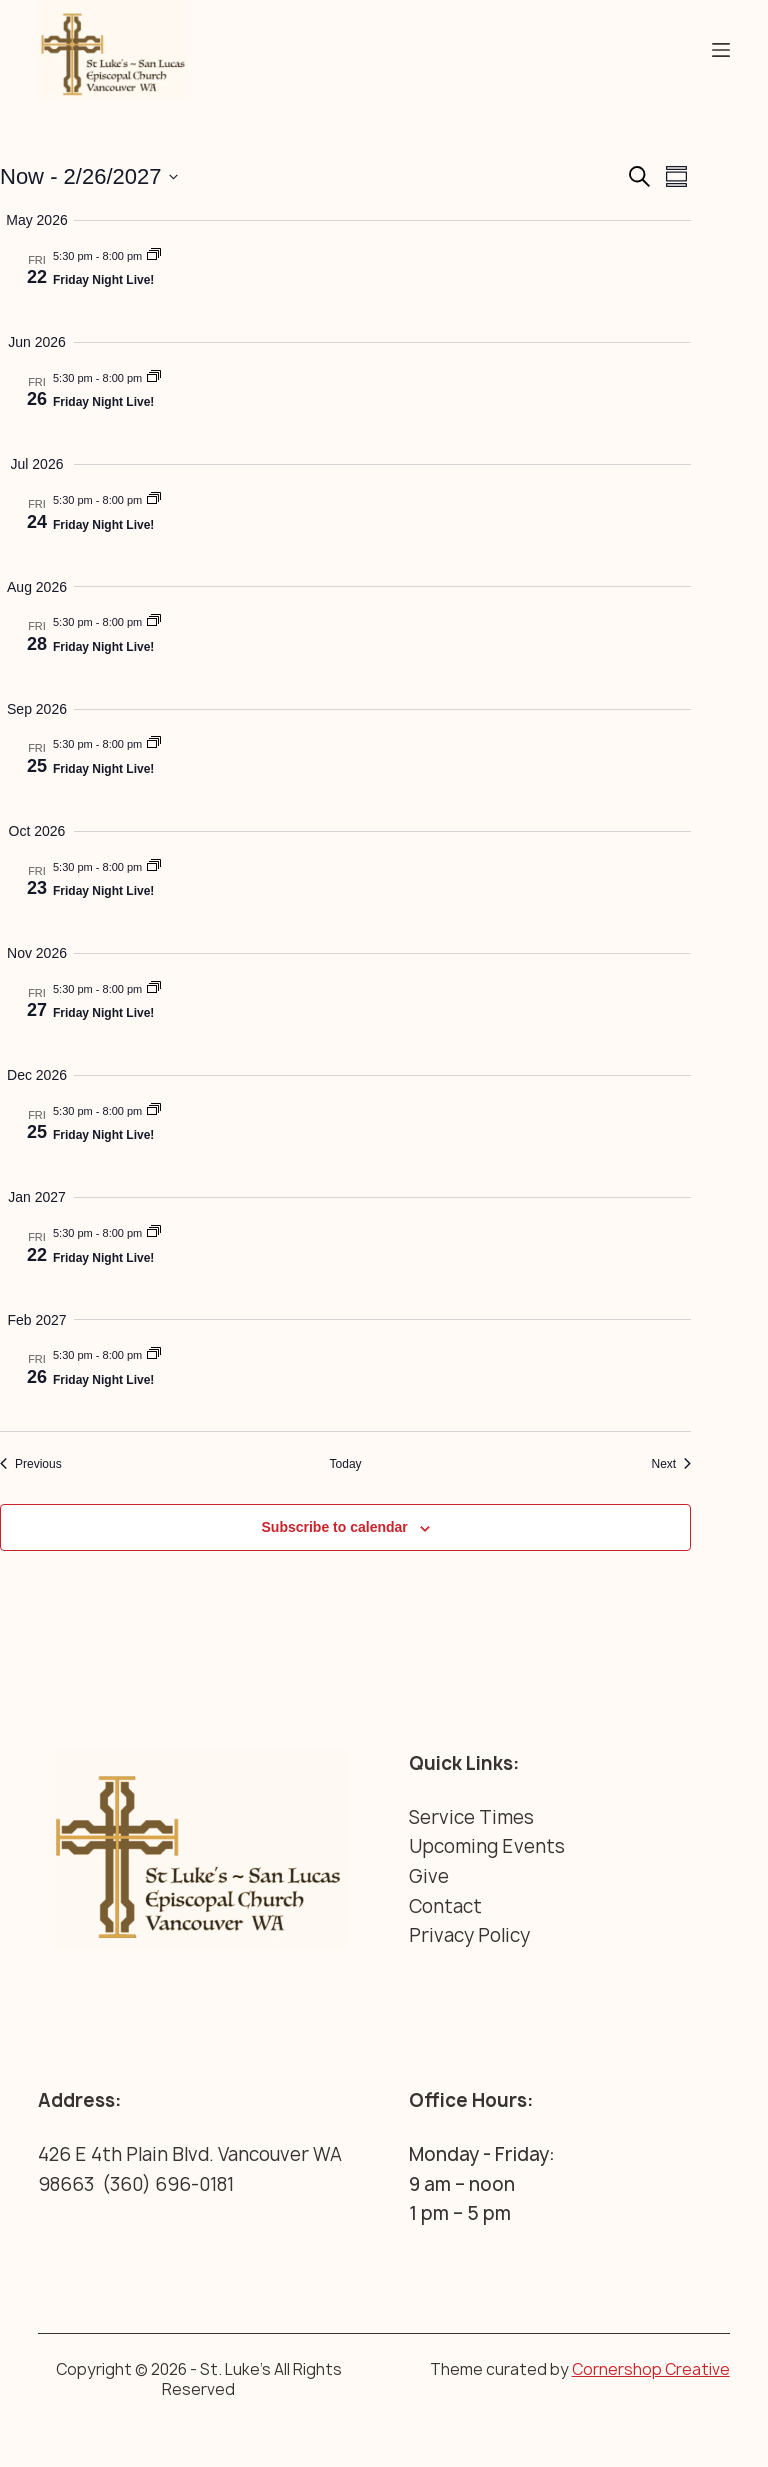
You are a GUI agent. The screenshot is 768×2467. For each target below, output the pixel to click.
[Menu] (721, 50)
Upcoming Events (487, 1846)
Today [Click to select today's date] (346, 1464)
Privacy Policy (469, 1935)
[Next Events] (671, 1464)
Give (429, 1876)
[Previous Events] (31, 1464)
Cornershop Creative (651, 2369)
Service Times (471, 1817)
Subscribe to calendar (335, 1527)
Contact (445, 1906)
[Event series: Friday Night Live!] (154, 256)
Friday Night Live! (103, 280)
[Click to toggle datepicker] (89, 176)
